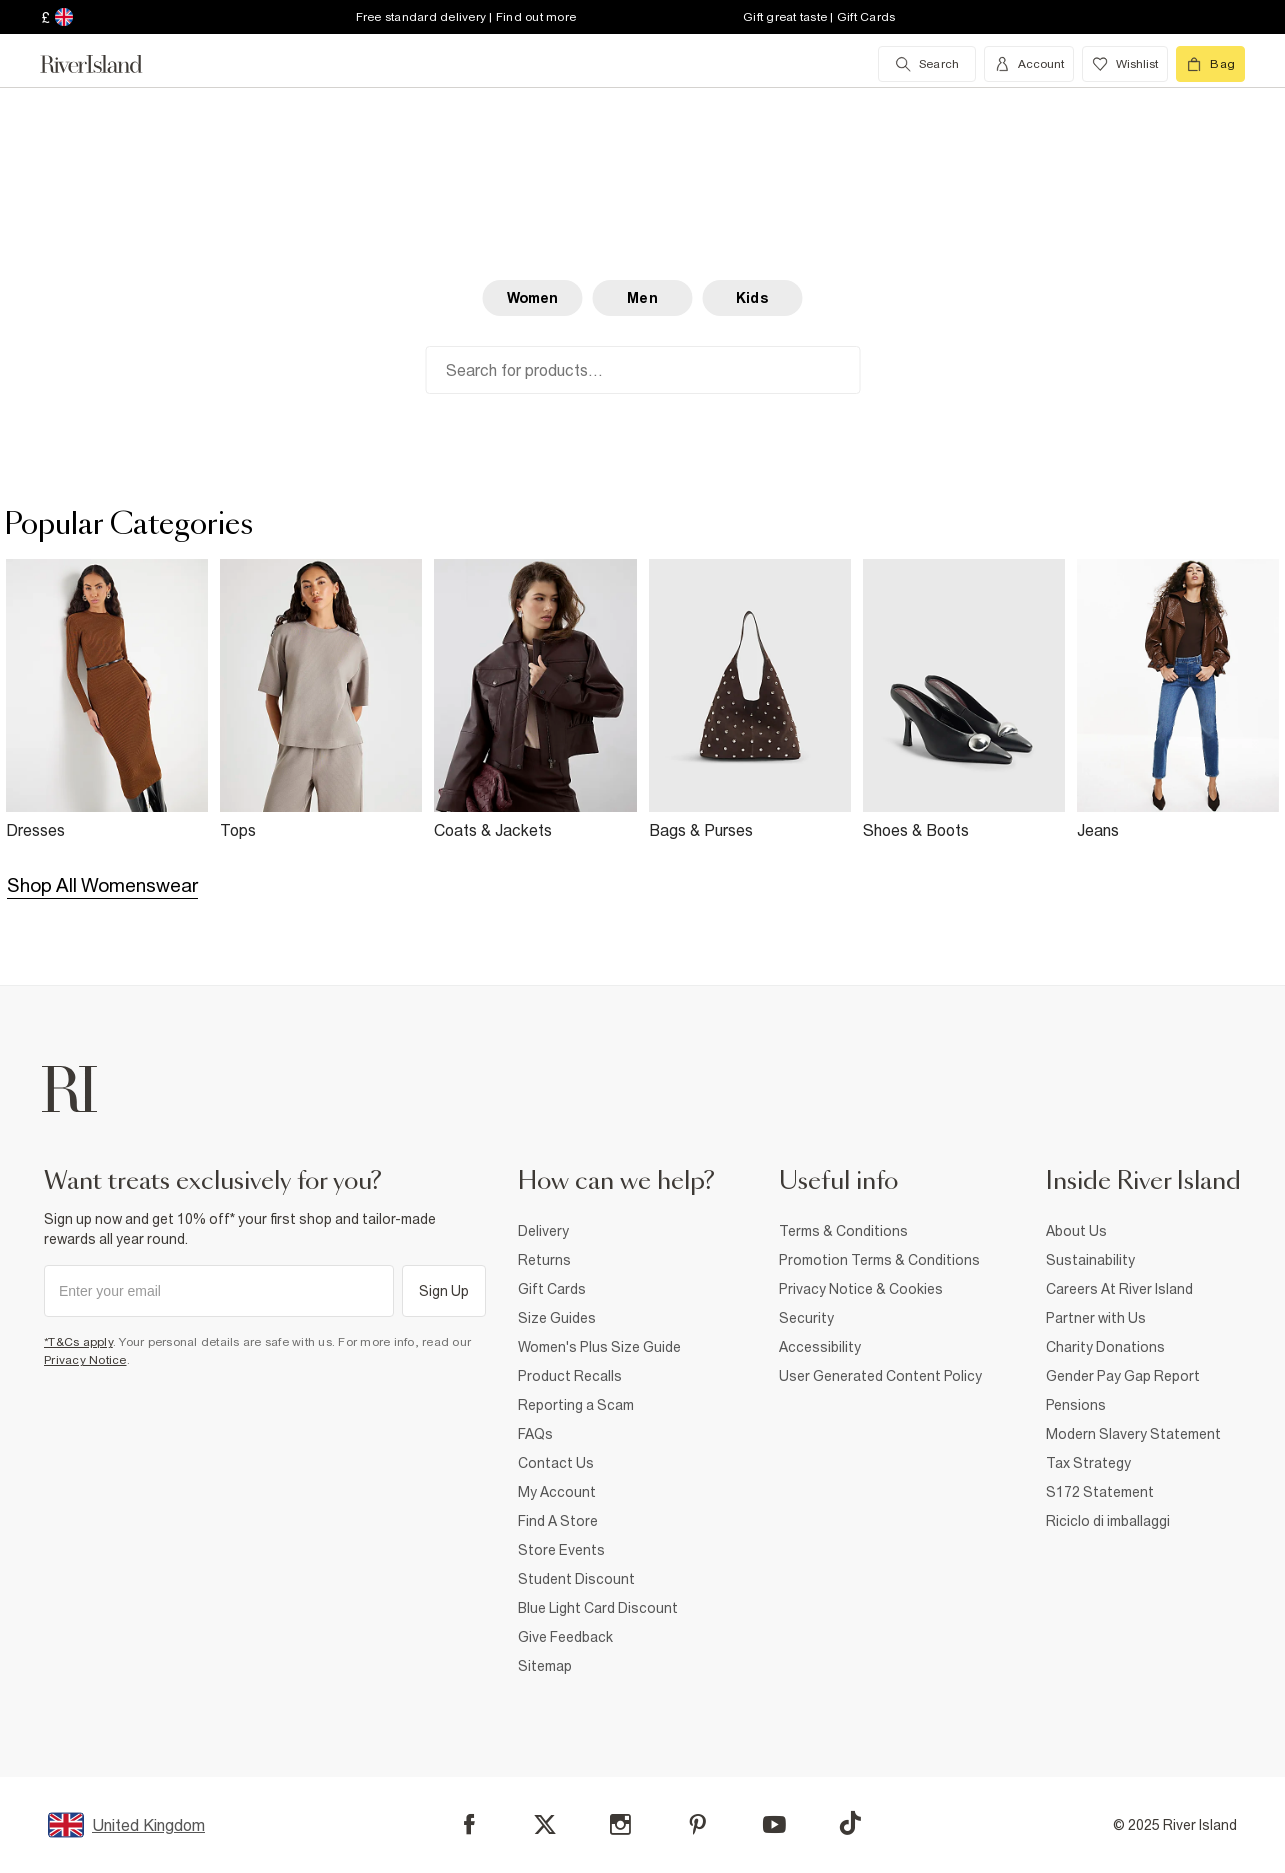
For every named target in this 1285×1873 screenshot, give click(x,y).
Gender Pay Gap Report (1123, 1376)
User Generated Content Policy (880, 1376)
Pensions (1076, 1405)
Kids (752, 298)
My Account (557, 1492)
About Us (1076, 1231)
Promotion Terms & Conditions (879, 1260)
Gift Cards (552, 1289)
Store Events (561, 1550)
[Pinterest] (697, 1824)
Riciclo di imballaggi (1108, 1521)
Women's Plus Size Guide (599, 1347)
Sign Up (444, 1291)
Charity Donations (1105, 1347)
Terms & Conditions (843, 1231)
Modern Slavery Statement (1133, 1434)
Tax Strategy (1088, 1463)
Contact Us (556, 1463)
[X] (545, 1825)
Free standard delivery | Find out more (466, 17)
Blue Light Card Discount (598, 1608)
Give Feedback (565, 1637)
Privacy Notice (85, 1360)
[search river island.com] (927, 64)
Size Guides (557, 1318)
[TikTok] (850, 1823)
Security (806, 1318)
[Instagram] (620, 1824)
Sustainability (1090, 1260)
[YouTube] (774, 1824)
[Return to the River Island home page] (106, 64)
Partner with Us (1096, 1318)
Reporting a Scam (576, 1405)
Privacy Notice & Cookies (861, 1289)
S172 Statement (1100, 1492)
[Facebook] (469, 1824)
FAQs (535, 1434)
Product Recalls (570, 1376)
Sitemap (545, 1666)
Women (533, 298)
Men (642, 298)
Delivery (543, 1231)
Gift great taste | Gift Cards (819, 17)
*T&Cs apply (78, 1342)
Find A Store (558, 1521)
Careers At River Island (1119, 1289)
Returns (544, 1260)
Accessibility (820, 1347)
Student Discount (576, 1579)
